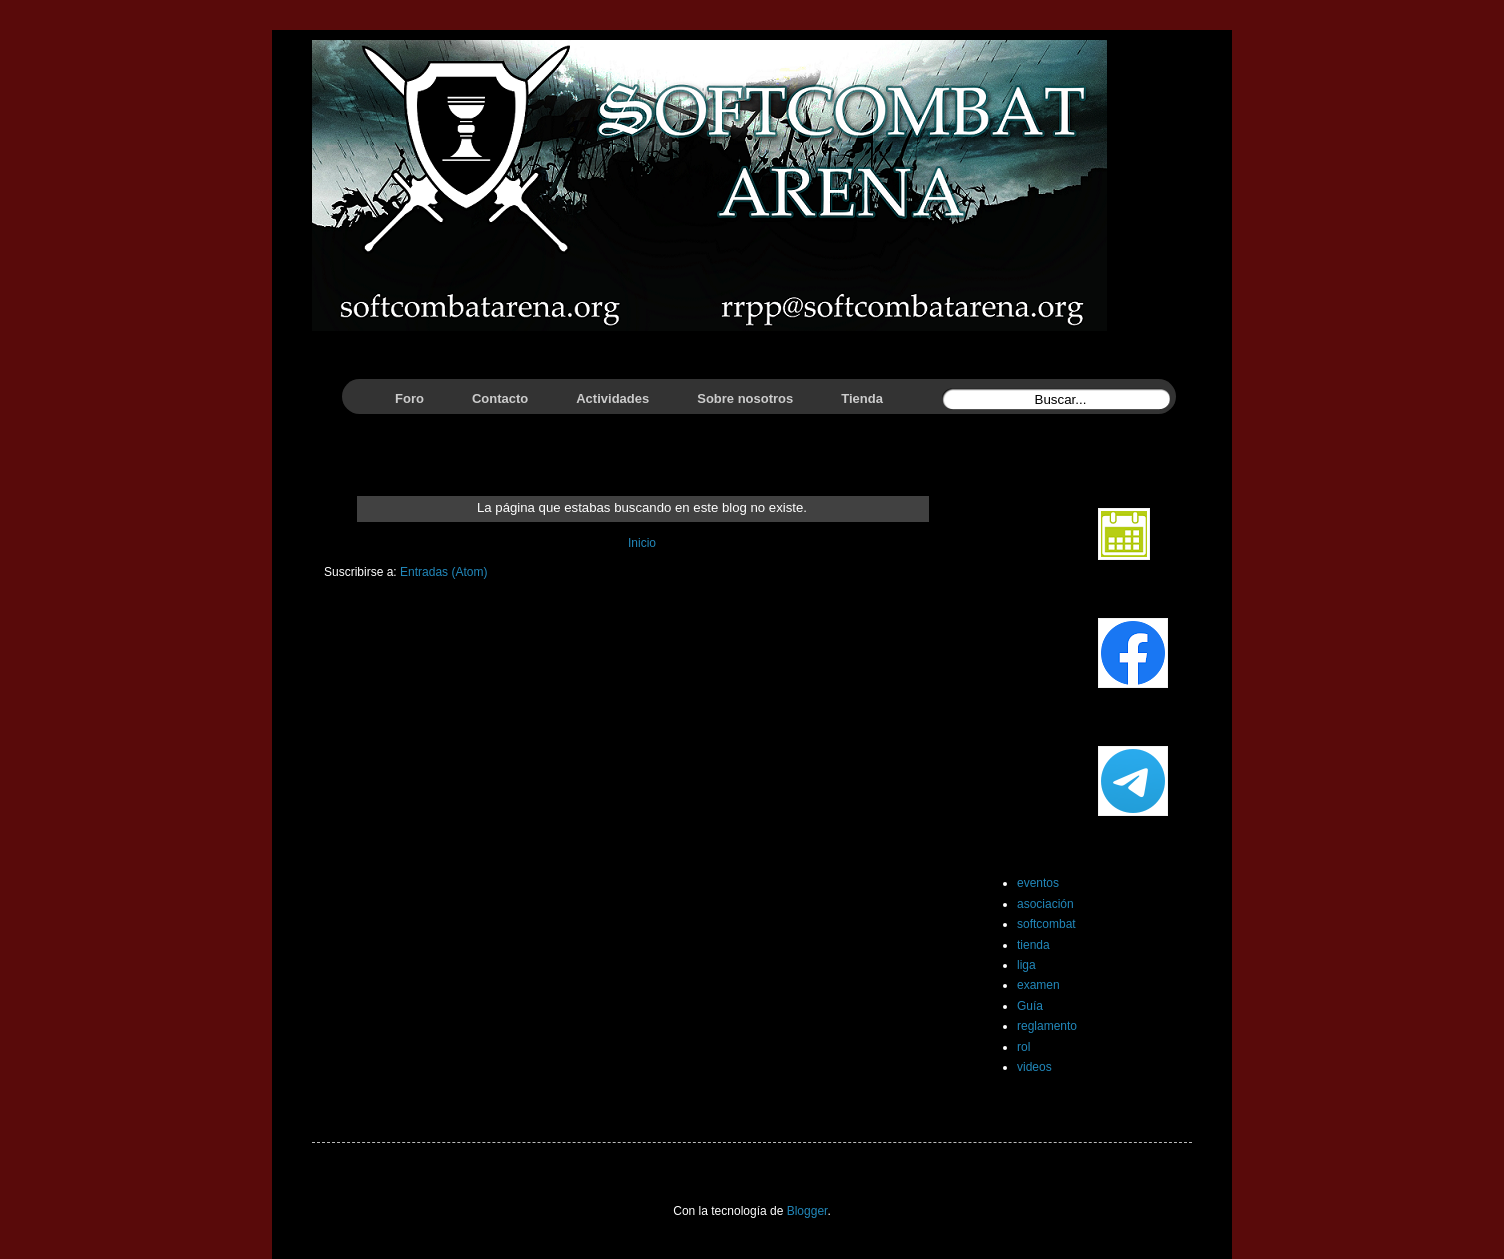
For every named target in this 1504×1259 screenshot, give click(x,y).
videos (1034, 1067)
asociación (1045, 904)
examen (1038, 985)
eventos (1038, 883)
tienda (1033, 945)
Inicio (642, 543)
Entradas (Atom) (443, 572)
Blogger (807, 1211)
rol (1023, 1047)
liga (1026, 965)
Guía (1030, 1006)
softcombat (1046, 924)
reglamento (1047, 1026)
